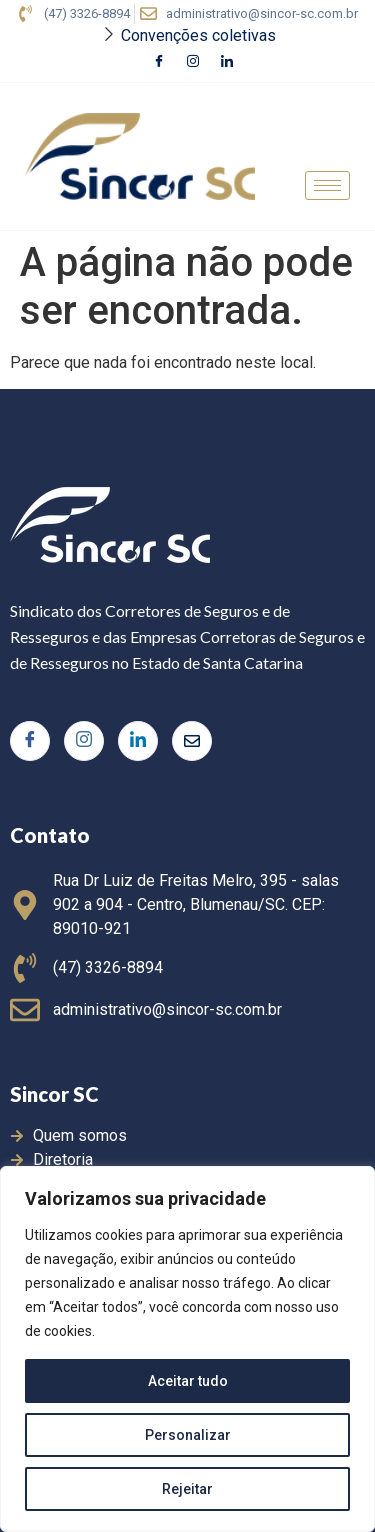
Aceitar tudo (188, 1381)
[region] (187, 1349)
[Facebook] (159, 63)
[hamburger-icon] (327, 185)
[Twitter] (192, 741)
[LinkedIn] (227, 63)
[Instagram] (193, 63)
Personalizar (188, 1435)
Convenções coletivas (198, 35)
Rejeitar (187, 1489)
